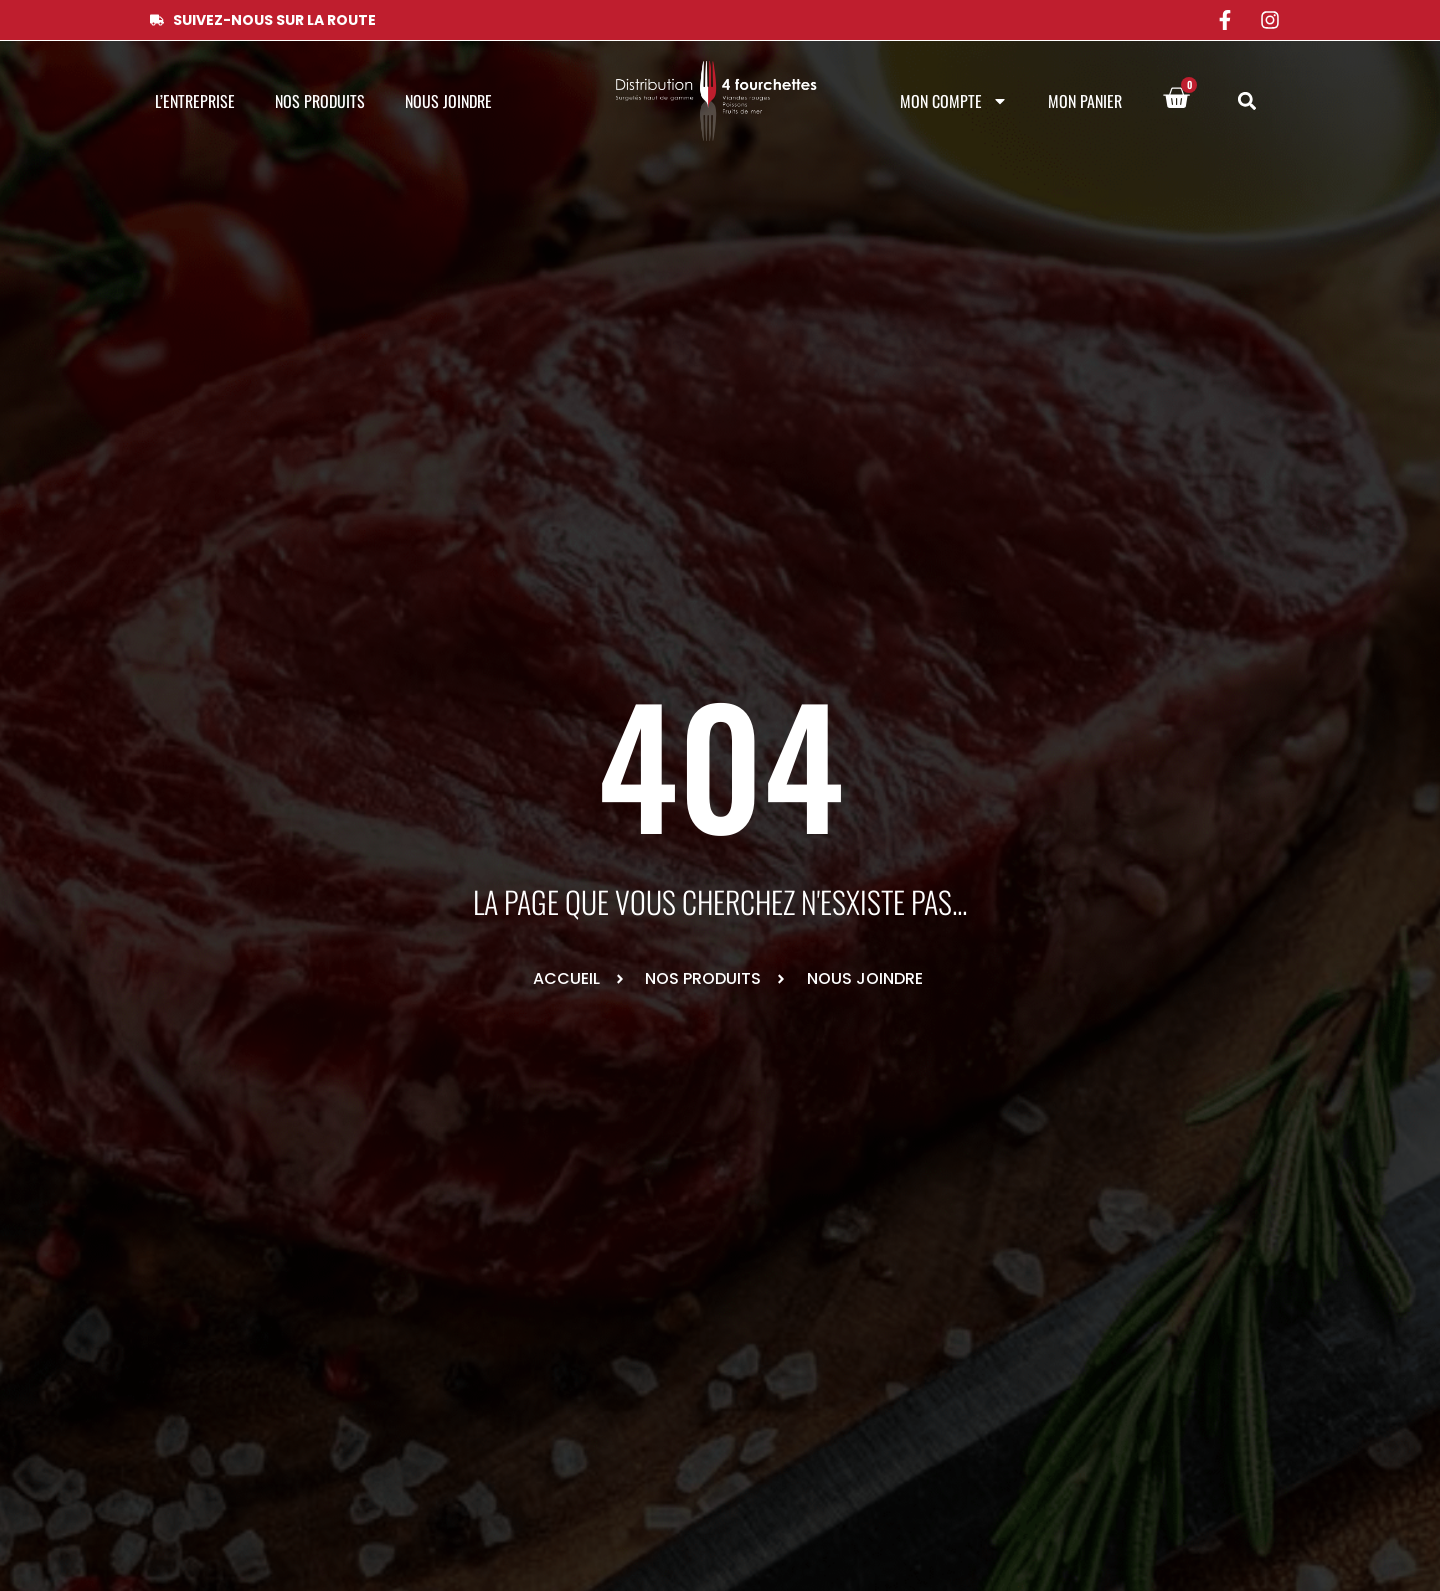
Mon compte (954, 101)
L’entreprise (195, 101)
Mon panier (1085, 101)
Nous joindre (448, 101)
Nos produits (320, 101)
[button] (1246, 101)
